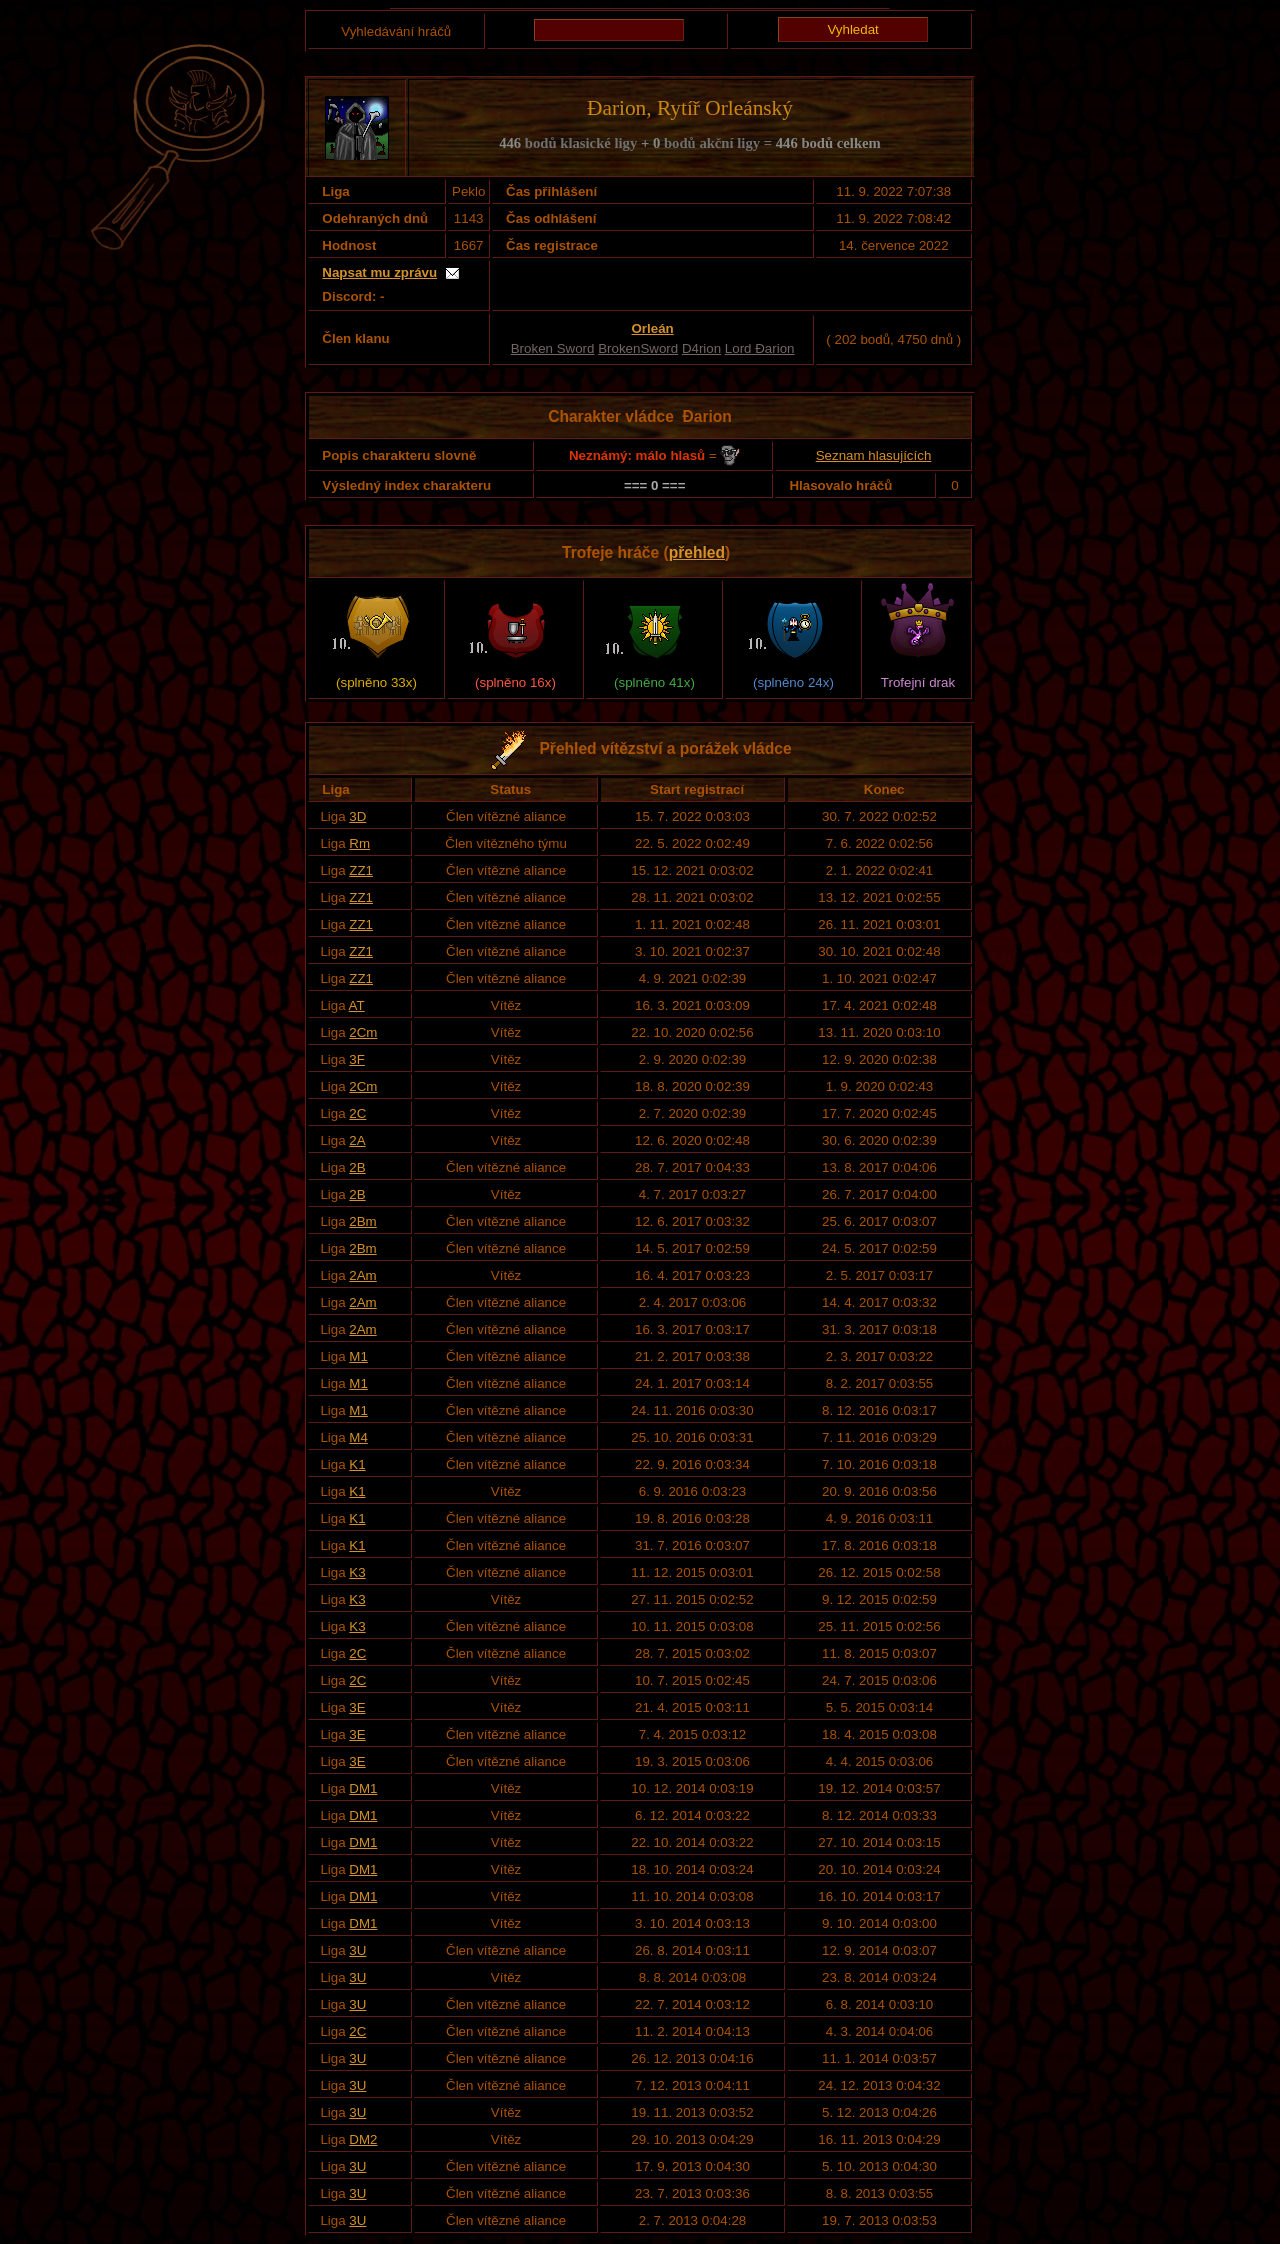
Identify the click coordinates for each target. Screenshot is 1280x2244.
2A (357, 1140)
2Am (362, 1275)
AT (357, 1005)
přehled (697, 552)
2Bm (362, 1221)
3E (357, 1707)
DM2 (363, 2139)
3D (357, 816)
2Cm (363, 1032)
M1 (358, 1356)
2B (357, 1167)
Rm (359, 843)
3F (357, 1059)
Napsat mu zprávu (379, 272)
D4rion (701, 348)
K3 (357, 1572)
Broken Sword (553, 348)
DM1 (363, 1788)
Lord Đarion (760, 348)
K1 (357, 1464)
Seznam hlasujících (874, 455)
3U (357, 1950)
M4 (358, 1437)
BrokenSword (638, 348)
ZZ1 (361, 870)
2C (357, 1113)
